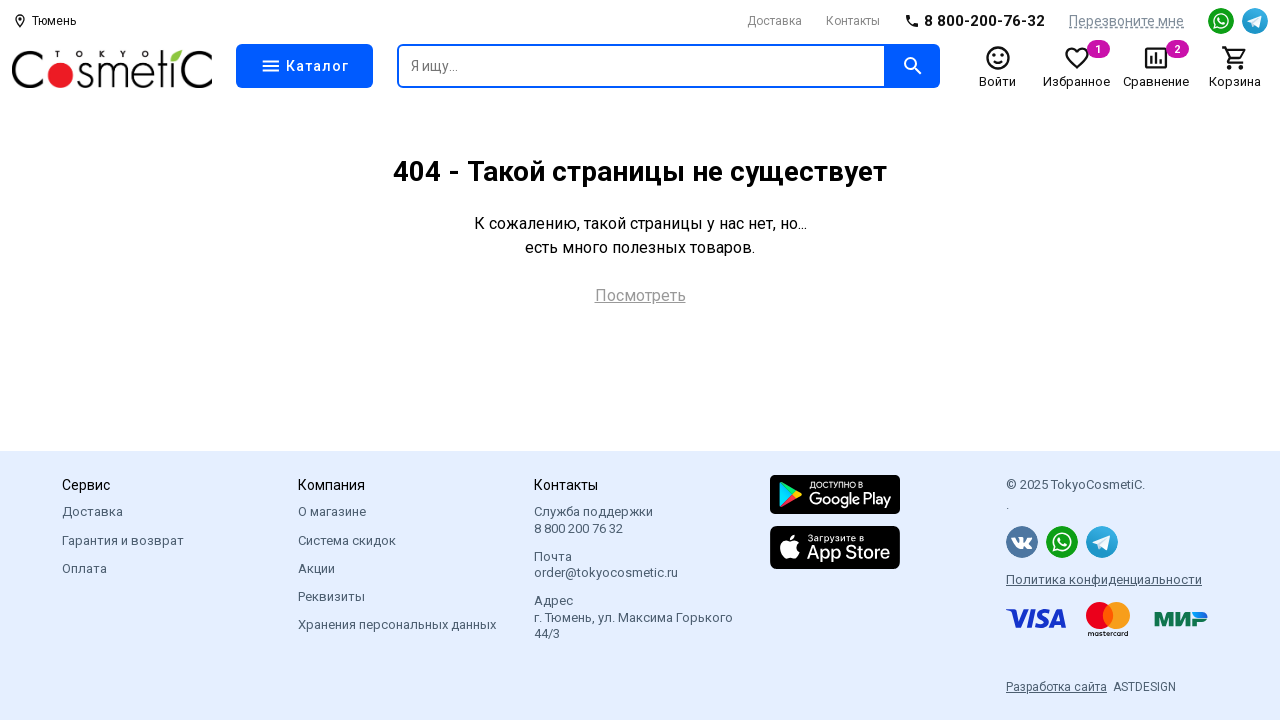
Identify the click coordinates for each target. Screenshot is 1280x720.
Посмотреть (640, 295)
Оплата (84, 568)
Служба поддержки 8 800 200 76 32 (593, 519)
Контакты (853, 21)
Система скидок (347, 540)
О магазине (332, 511)
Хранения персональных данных (397, 624)
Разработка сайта (1056, 687)
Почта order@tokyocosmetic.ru (606, 564)
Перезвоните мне (1126, 21)
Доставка (774, 21)
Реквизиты (331, 596)
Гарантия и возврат (123, 540)
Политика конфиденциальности (1104, 579)
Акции (316, 568)
